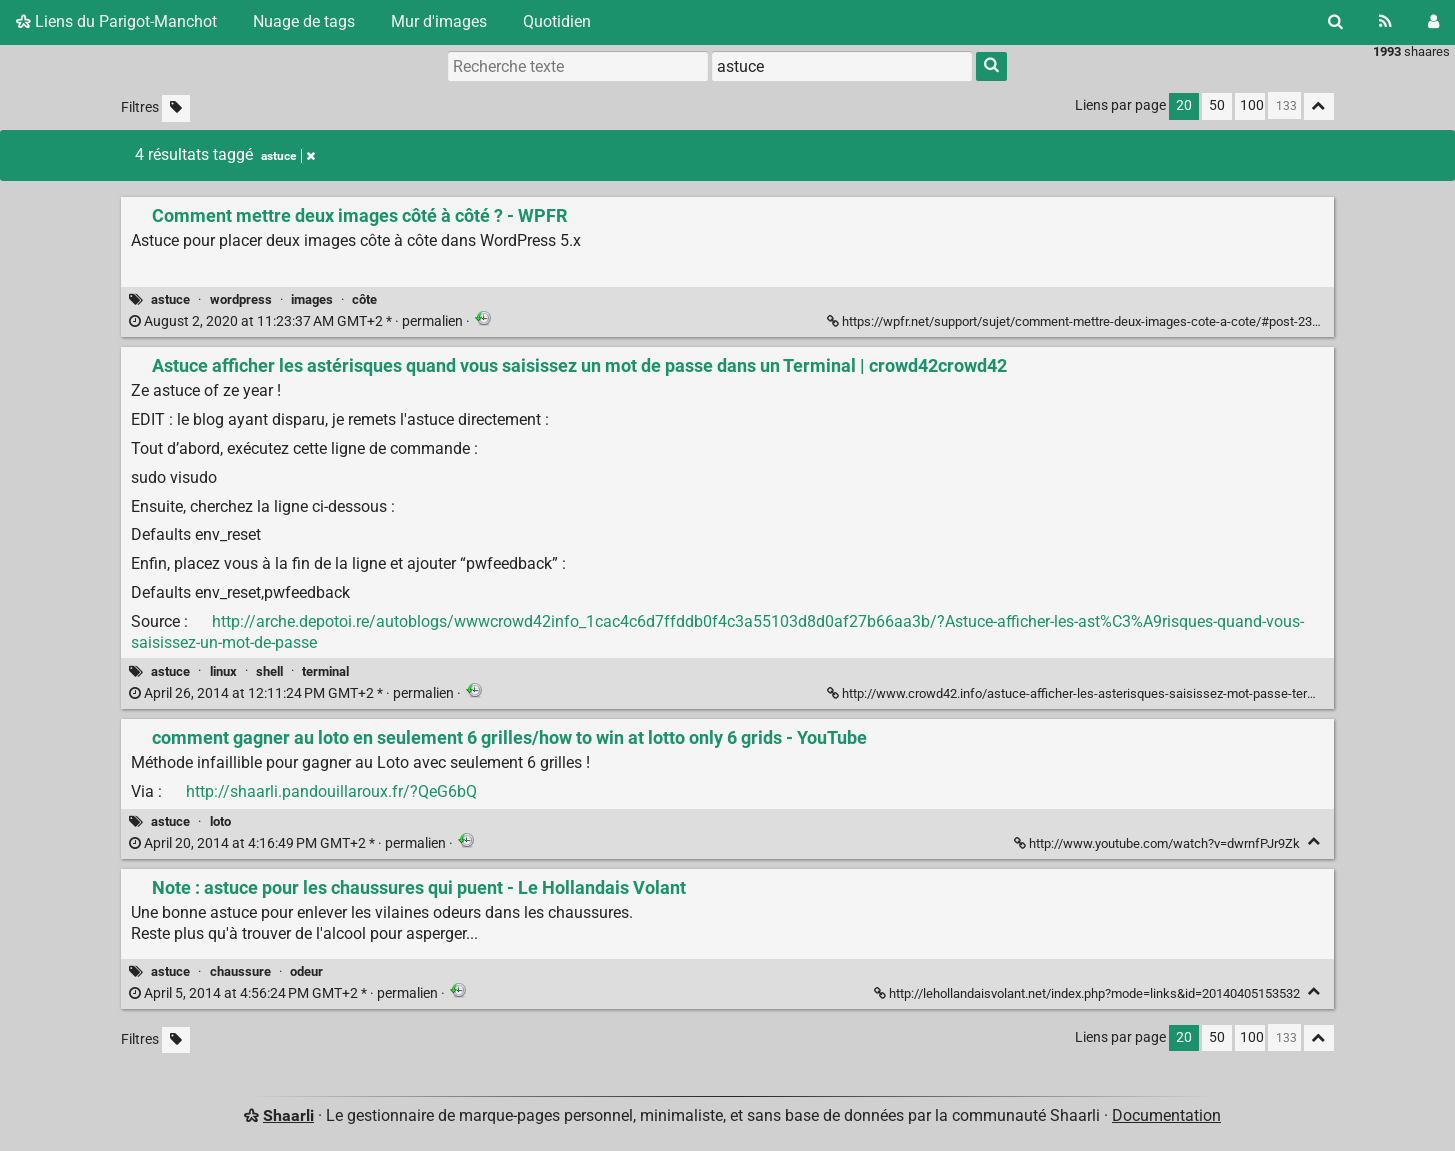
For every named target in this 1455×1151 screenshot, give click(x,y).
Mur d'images (439, 21)
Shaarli (288, 1115)
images (312, 299)
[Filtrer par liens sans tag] (176, 108)
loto (220, 821)
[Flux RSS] (1385, 22)
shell (269, 671)
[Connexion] (1433, 22)
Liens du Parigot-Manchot (116, 21)
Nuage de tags (304, 21)
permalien (297, 321)
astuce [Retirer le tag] (288, 156)
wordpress (241, 299)
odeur (306, 971)
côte (364, 299)
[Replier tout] (1319, 106)
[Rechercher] (1335, 22)
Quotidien (557, 21)
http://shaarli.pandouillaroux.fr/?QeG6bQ (331, 791)
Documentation (1166, 1115)
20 (1184, 105)
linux (223, 671)
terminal (325, 671)
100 (1252, 105)
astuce (170, 299)
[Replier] (1314, 841)
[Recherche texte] (578, 66)
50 (1217, 105)
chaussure (240, 971)
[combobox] (842, 66)
